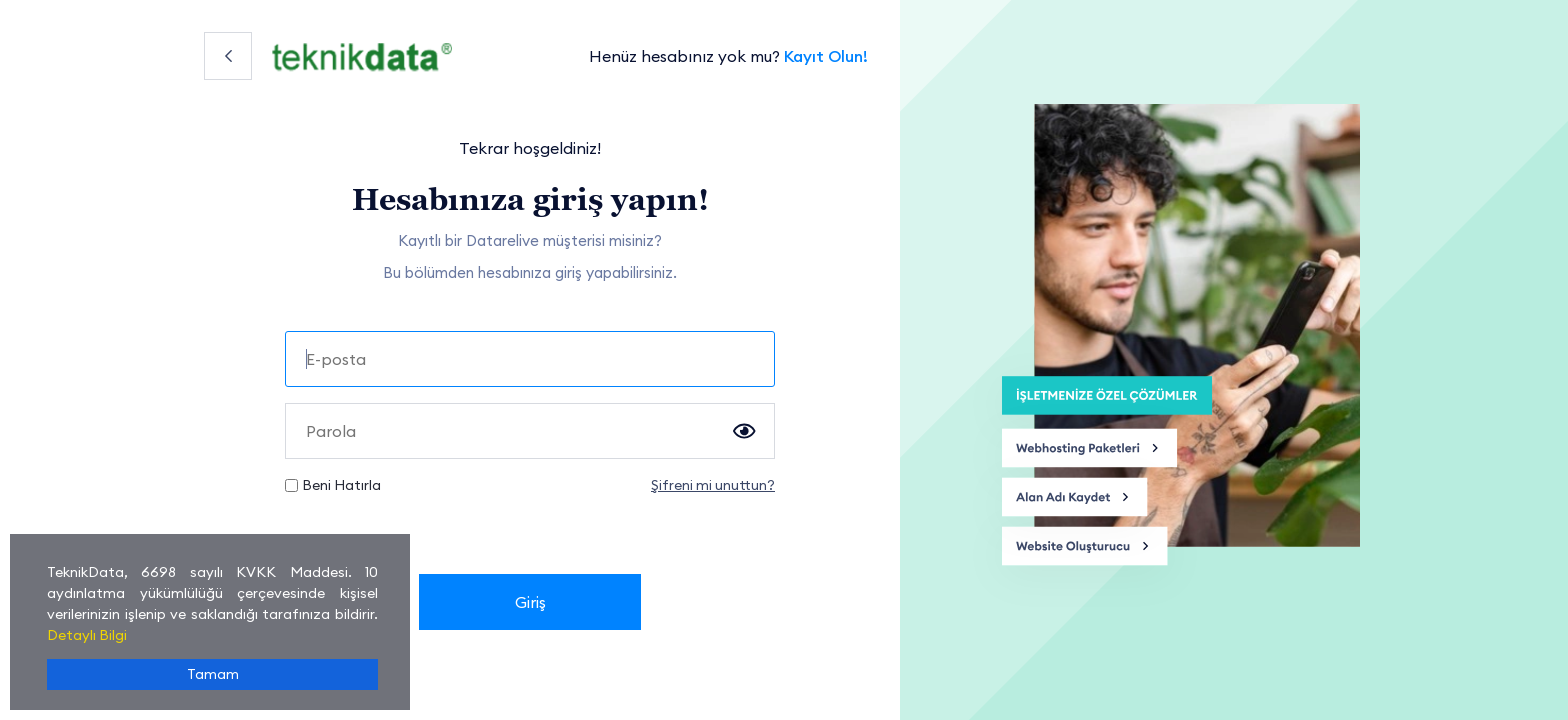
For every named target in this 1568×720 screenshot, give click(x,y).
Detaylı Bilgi (87, 635)
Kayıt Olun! (826, 56)
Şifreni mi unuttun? (713, 485)
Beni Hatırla (341, 485)
